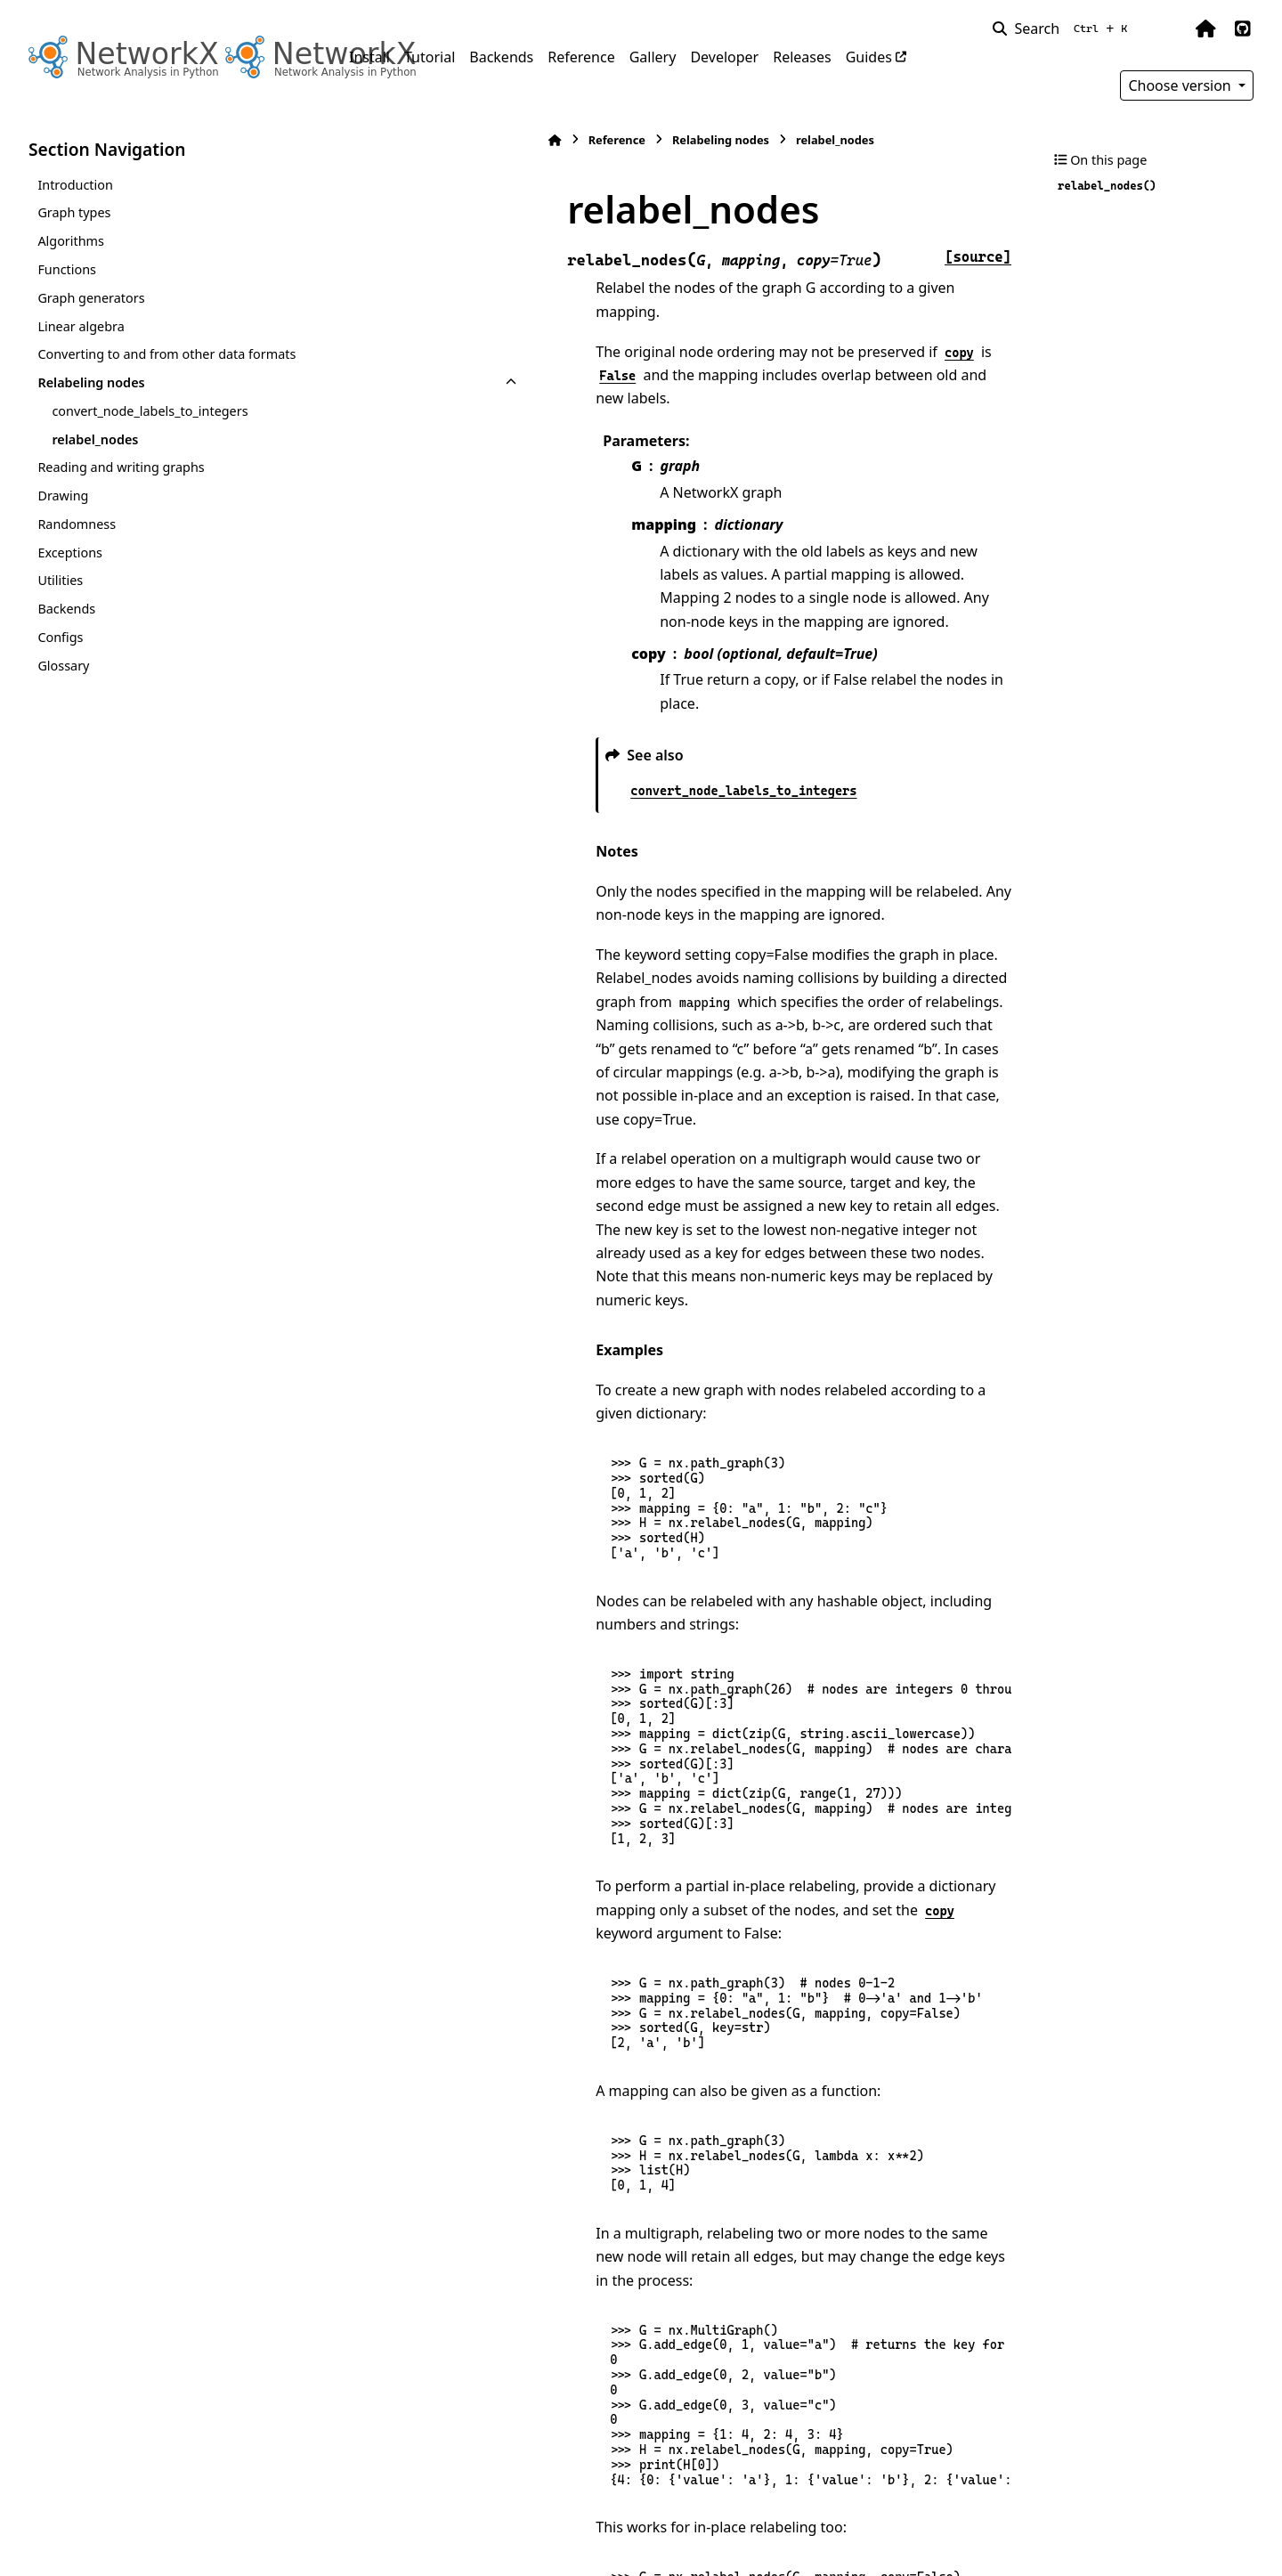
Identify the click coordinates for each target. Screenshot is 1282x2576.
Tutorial (429, 57)
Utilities (60, 580)
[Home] (358, 140)
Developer (724, 57)
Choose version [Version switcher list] (1181, 85)
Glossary (63, 665)
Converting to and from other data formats (166, 353)
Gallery (653, 57)
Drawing (62, 495)
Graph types (73, 212)
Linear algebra (80, 326)
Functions (66, 269)
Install (369, 57)
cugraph (457, 2413)
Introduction (75, 184)
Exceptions (69, 552)
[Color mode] (1168, 28)
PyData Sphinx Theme (1132, 2534)
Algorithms (70, 240)
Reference (581, 57)
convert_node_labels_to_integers (149, 410)
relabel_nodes (95, 439)
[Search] (1063, 28)
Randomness (76, 524)
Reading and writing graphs (120, 467)
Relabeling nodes (90, 382)
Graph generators (90, 297)
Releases (802, 57)
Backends (501, 57)
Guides (869, 57)
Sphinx (148, 2550)
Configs (60, 637)
